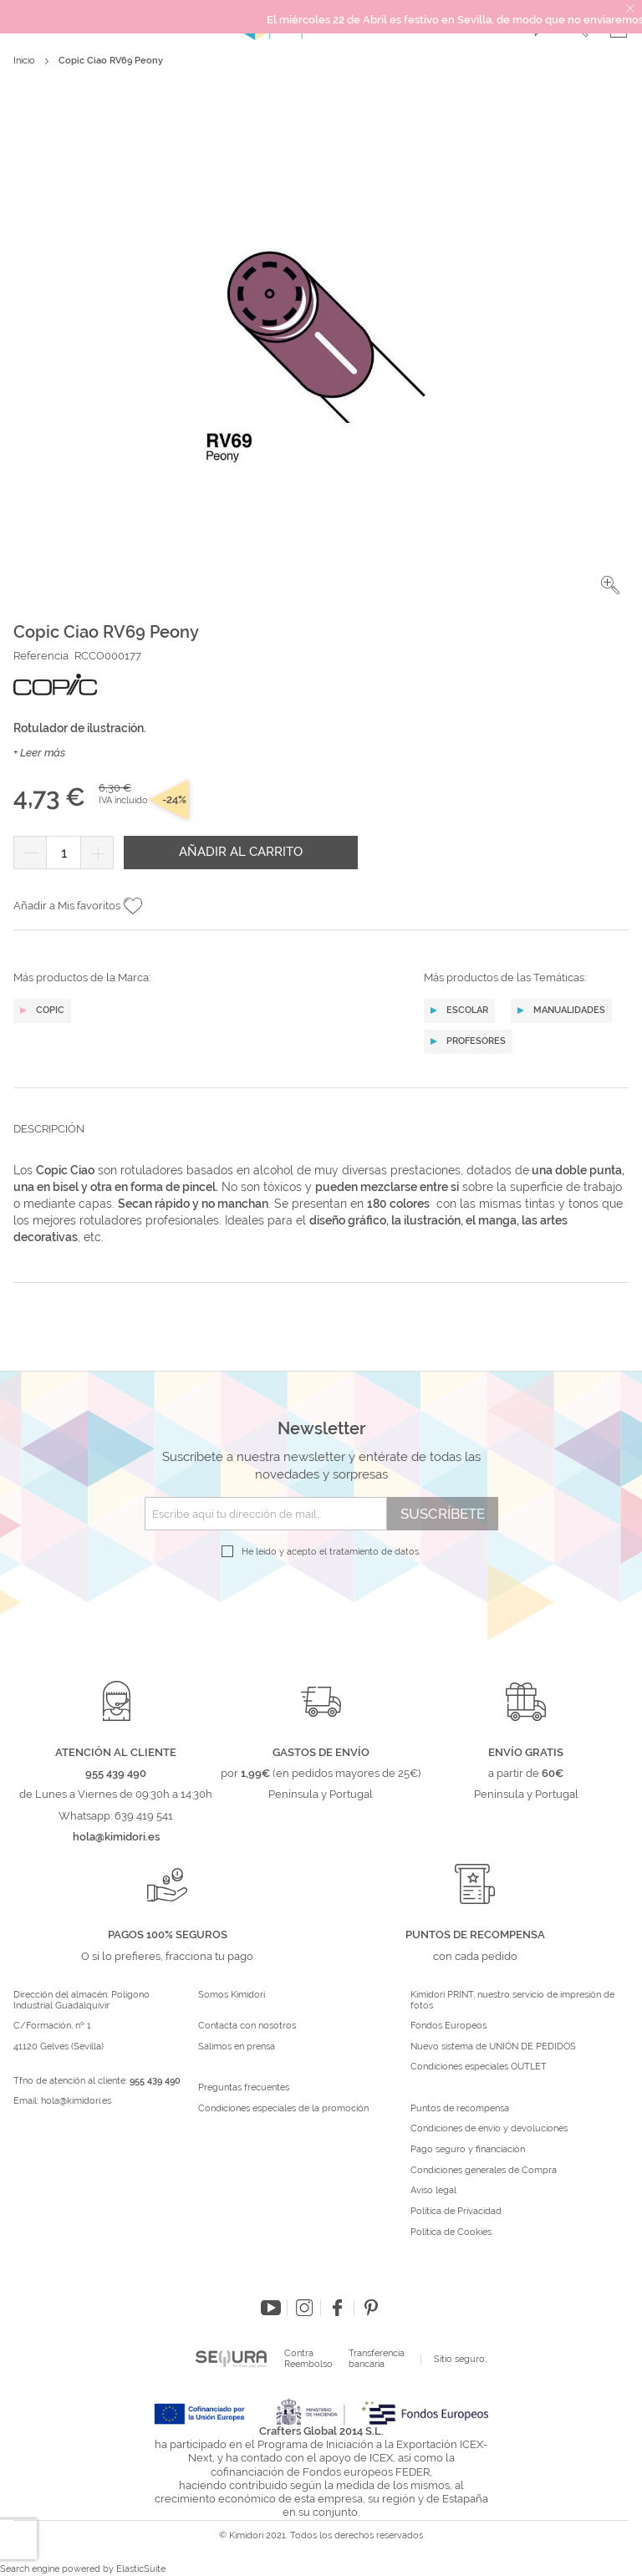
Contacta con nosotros (247, 2026)
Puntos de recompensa (459, 2109)
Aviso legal (433, 2191)
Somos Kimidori (231, 1995)
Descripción (48, 1129)
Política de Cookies (451, 2232)
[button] (610, 585)
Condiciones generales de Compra (483, 2171)
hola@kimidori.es (76, 2100)
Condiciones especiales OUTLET (478, 2067)
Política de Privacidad (456, 2212)
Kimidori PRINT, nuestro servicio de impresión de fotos (512, 2000)
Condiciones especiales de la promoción (284, 2109)
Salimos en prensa (236, 2047)
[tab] (321, 1142)
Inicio (24, 60)
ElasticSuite (141, 2568)
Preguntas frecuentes (243, 2088)
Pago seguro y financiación (467, 2150)
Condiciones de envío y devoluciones (489, 2129)
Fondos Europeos (448, 2026)
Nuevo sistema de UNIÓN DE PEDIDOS (493, 2047)
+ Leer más (39, 752)
